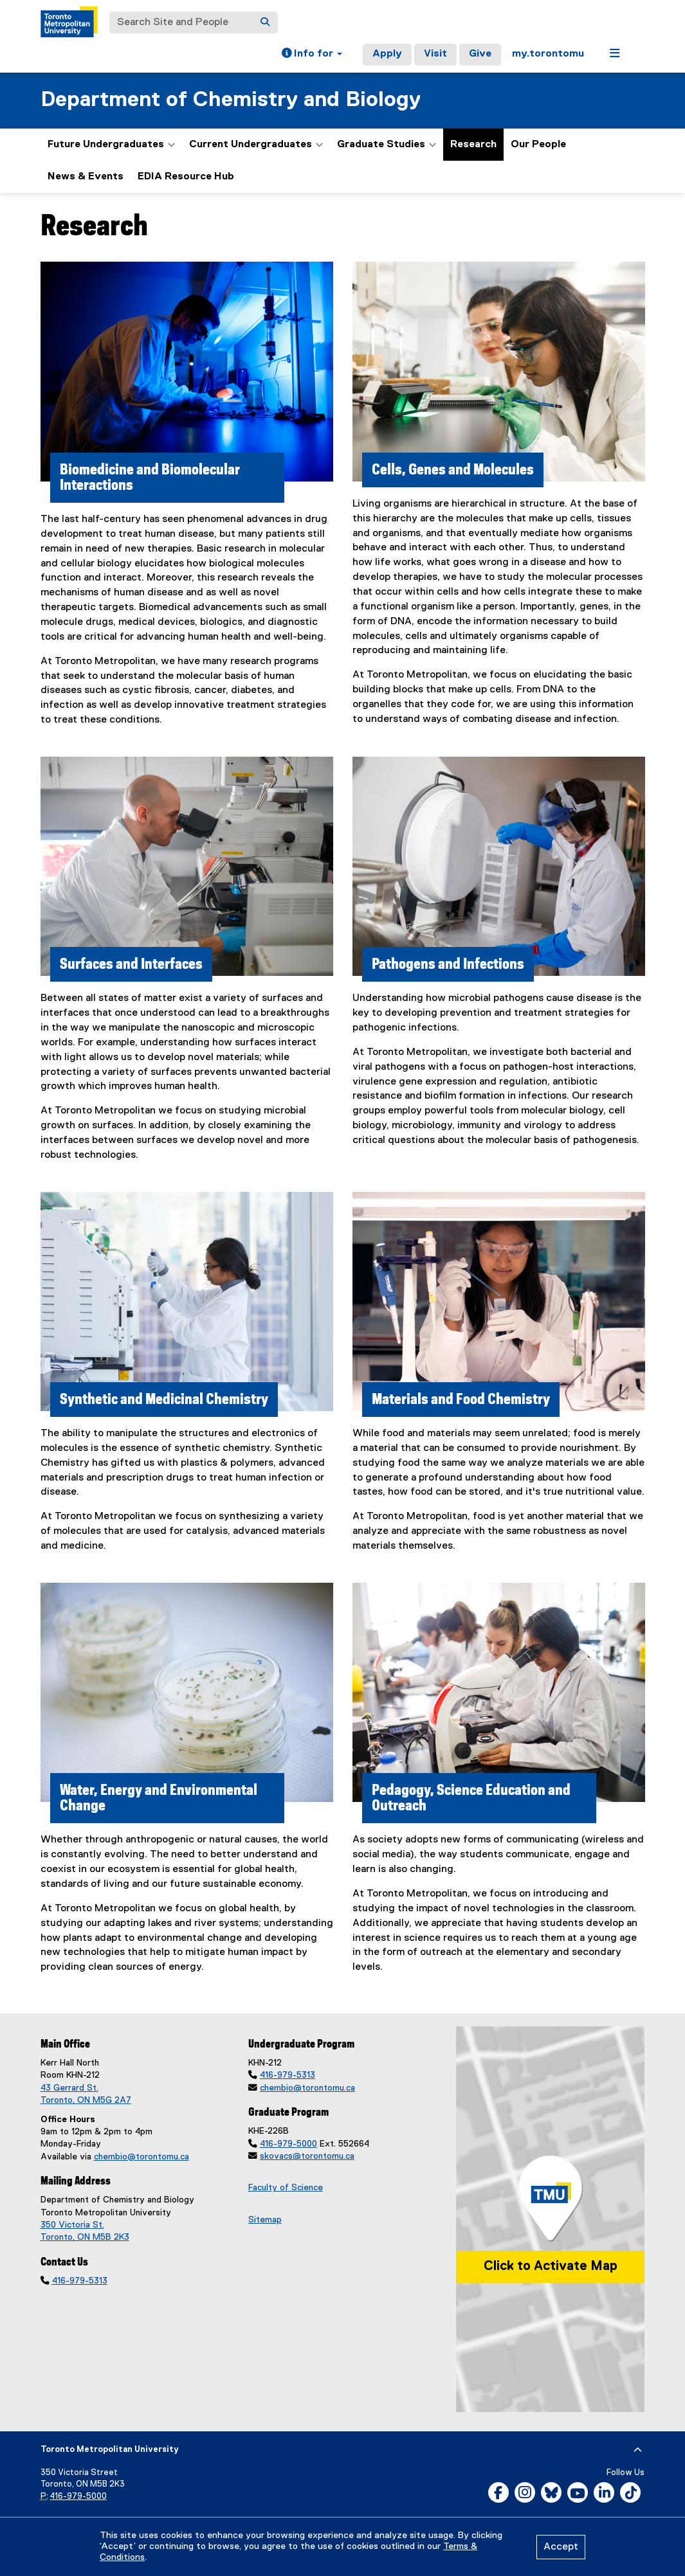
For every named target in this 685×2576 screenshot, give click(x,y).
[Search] (265, 22)
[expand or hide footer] (637, 2450)
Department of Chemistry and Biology (231, 100)
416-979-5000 (288, 2143)
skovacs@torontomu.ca (307, 2156)
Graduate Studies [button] (386, 145)
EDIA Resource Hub (186, 177)
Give (480, 54)
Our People (538, 145)
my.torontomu (548, 54)
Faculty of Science (285, 2187)
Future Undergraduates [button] (111, 145)
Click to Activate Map (550, 2266)
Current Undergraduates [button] (256, 145)
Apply (387, 54)
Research (473, 145)
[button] (312, 55)
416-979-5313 (79, 2280)
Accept (560, 2547)
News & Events (85, 177)
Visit (435, 54)
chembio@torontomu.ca (141, 2156)
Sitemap (265, 2219)
